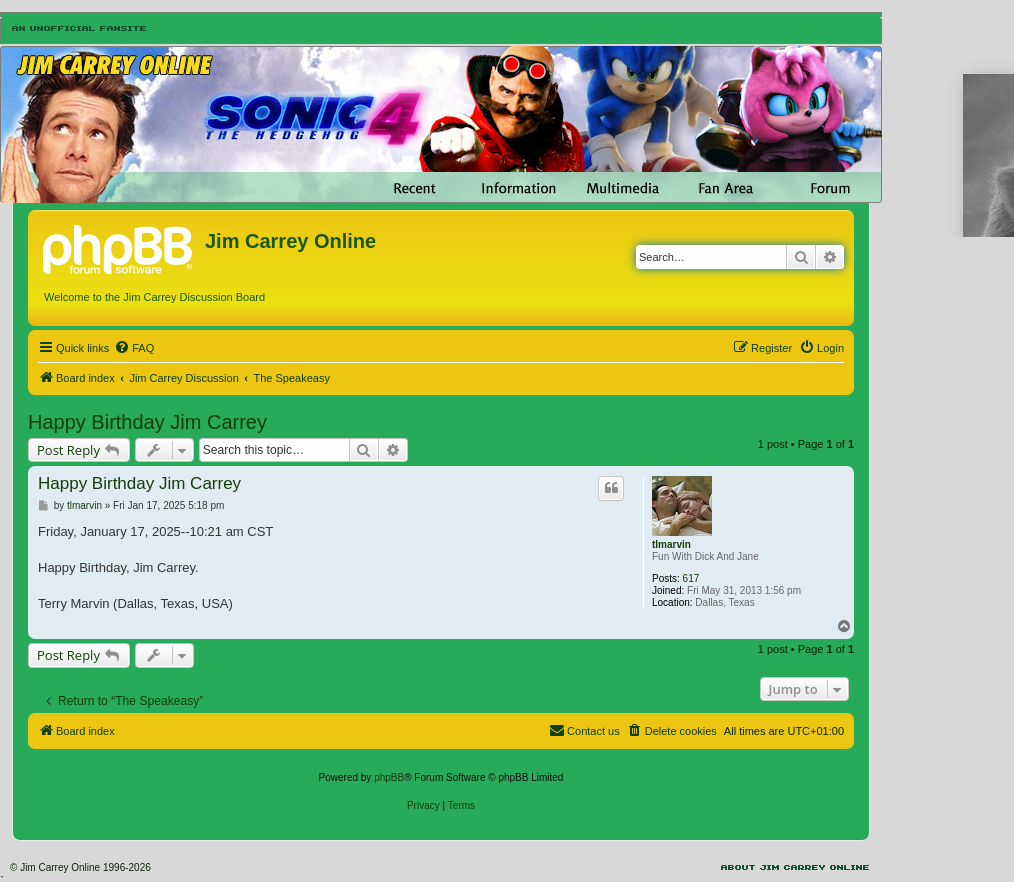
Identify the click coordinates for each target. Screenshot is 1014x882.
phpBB (389, 777)
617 (691, 578)
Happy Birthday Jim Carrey (147, 422)
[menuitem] (134, 348)
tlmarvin (671, 544)
